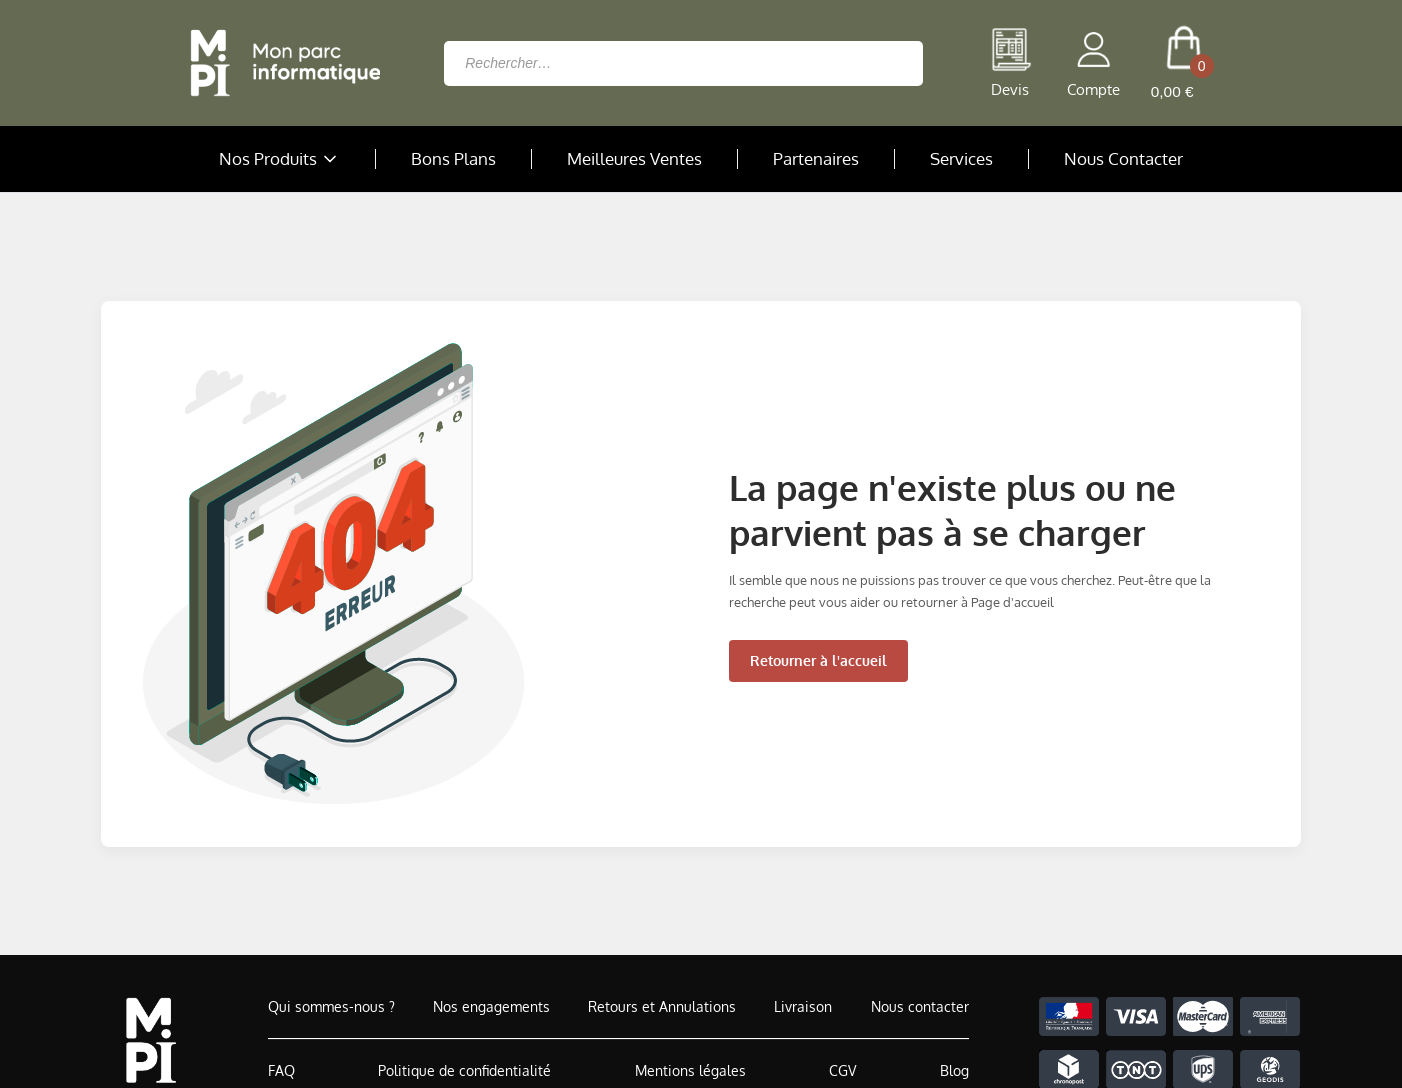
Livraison (803, 1006)
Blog (954, 1070)
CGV (842, 1070)
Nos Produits (280, 159)
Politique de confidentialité (464, 1070)
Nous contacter (920, 1006)
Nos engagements (491, 1006)
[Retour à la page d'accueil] (280, 63)
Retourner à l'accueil (818, 660)
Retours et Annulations (662, 1006)
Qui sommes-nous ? (331, 1006)
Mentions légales (690, 1070)
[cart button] (1183, 63)
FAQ (281, 1070)
